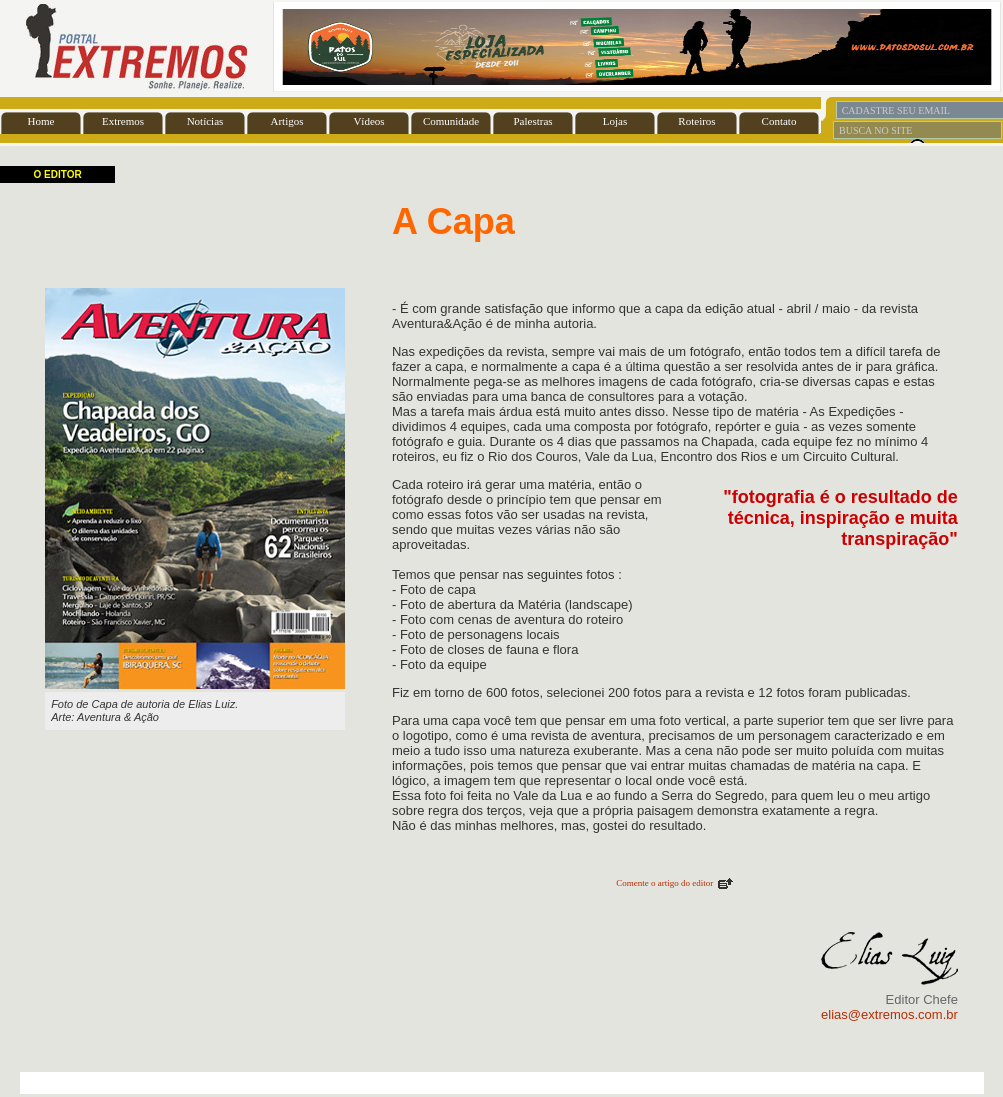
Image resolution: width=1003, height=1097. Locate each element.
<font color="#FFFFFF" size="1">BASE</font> (501, 47)
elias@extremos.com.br (889, 1014)
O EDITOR (58, 174)
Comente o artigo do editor (664, 883)
